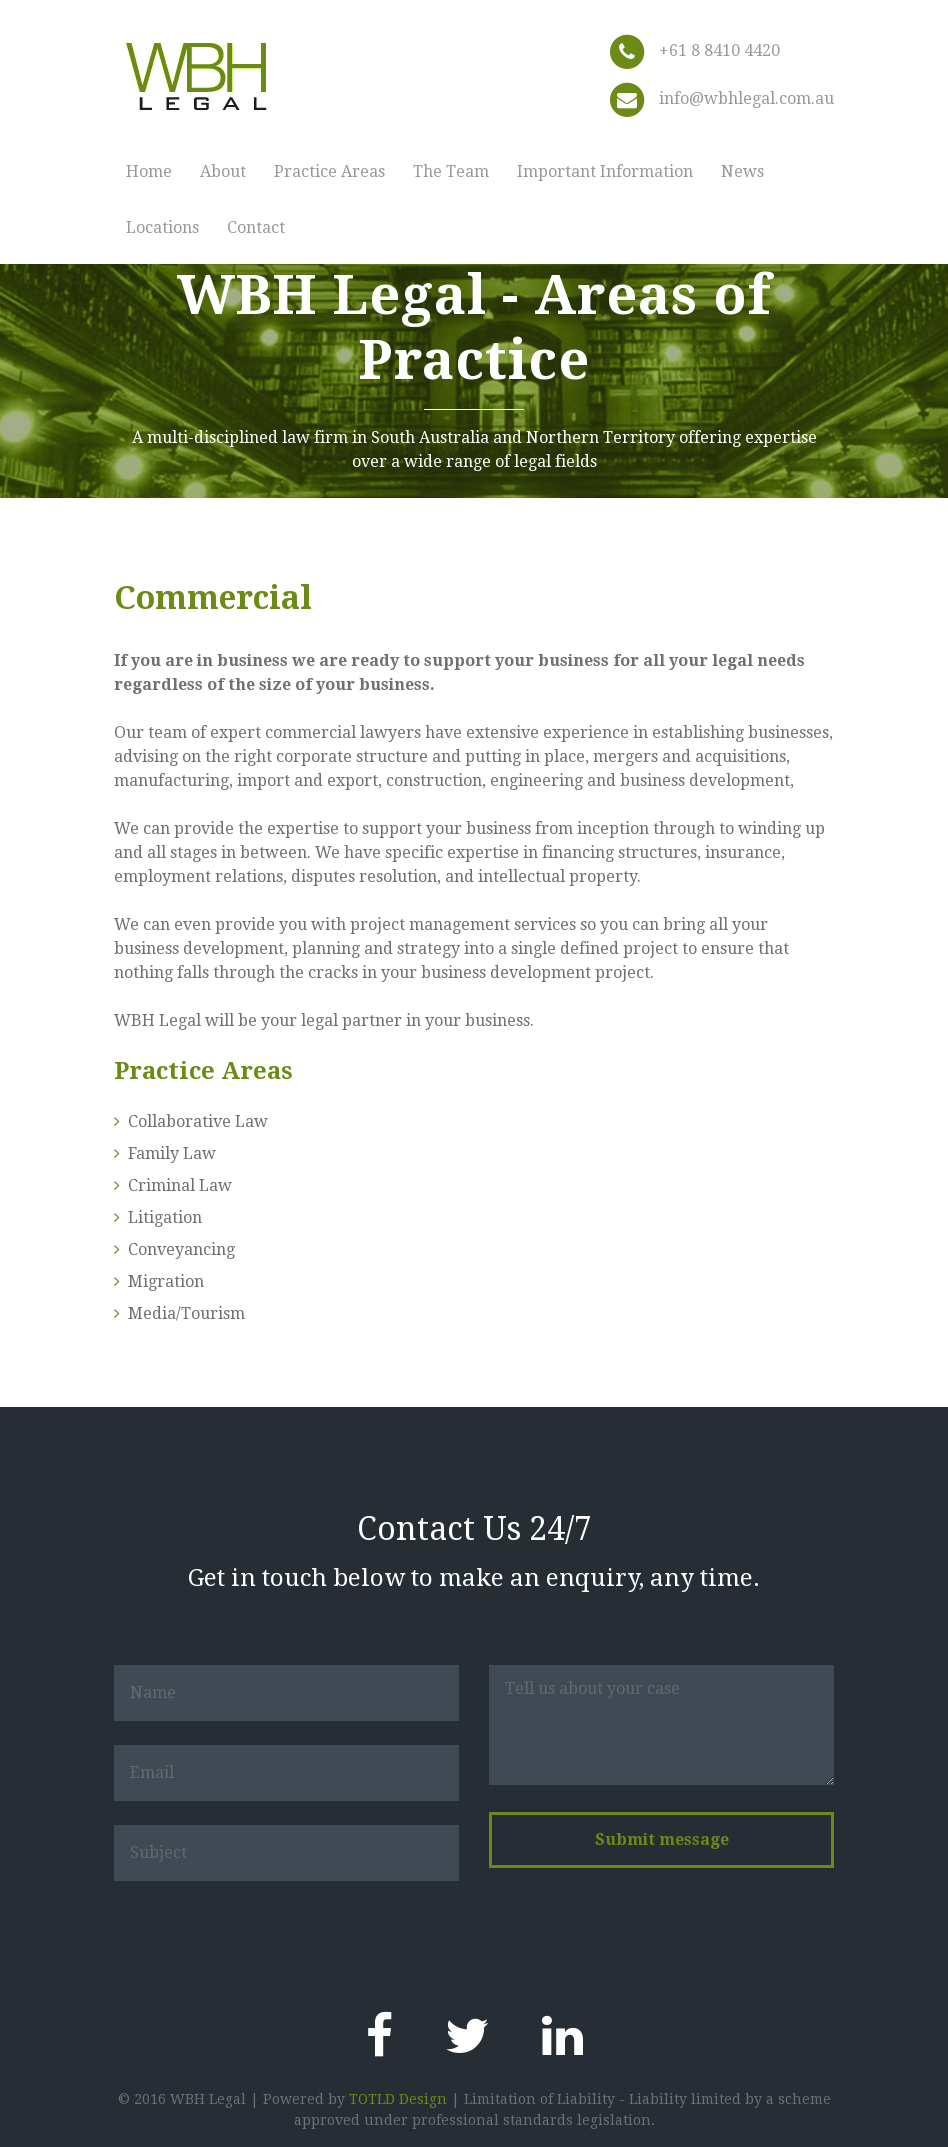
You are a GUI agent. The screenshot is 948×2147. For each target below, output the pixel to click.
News (742, 171)
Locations (162, 227)
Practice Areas (329, 171)
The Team (451, 171)
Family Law (172, 1153)
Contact (256, 227)
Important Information (605, 171)
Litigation (165, 1217)
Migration (166, 1281)
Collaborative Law (198, 1121)
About (223, 171)
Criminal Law (180, 1185)
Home (149, 171)
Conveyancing (181, 1249)
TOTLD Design (398, 2099)
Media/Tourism (186, 1313)
